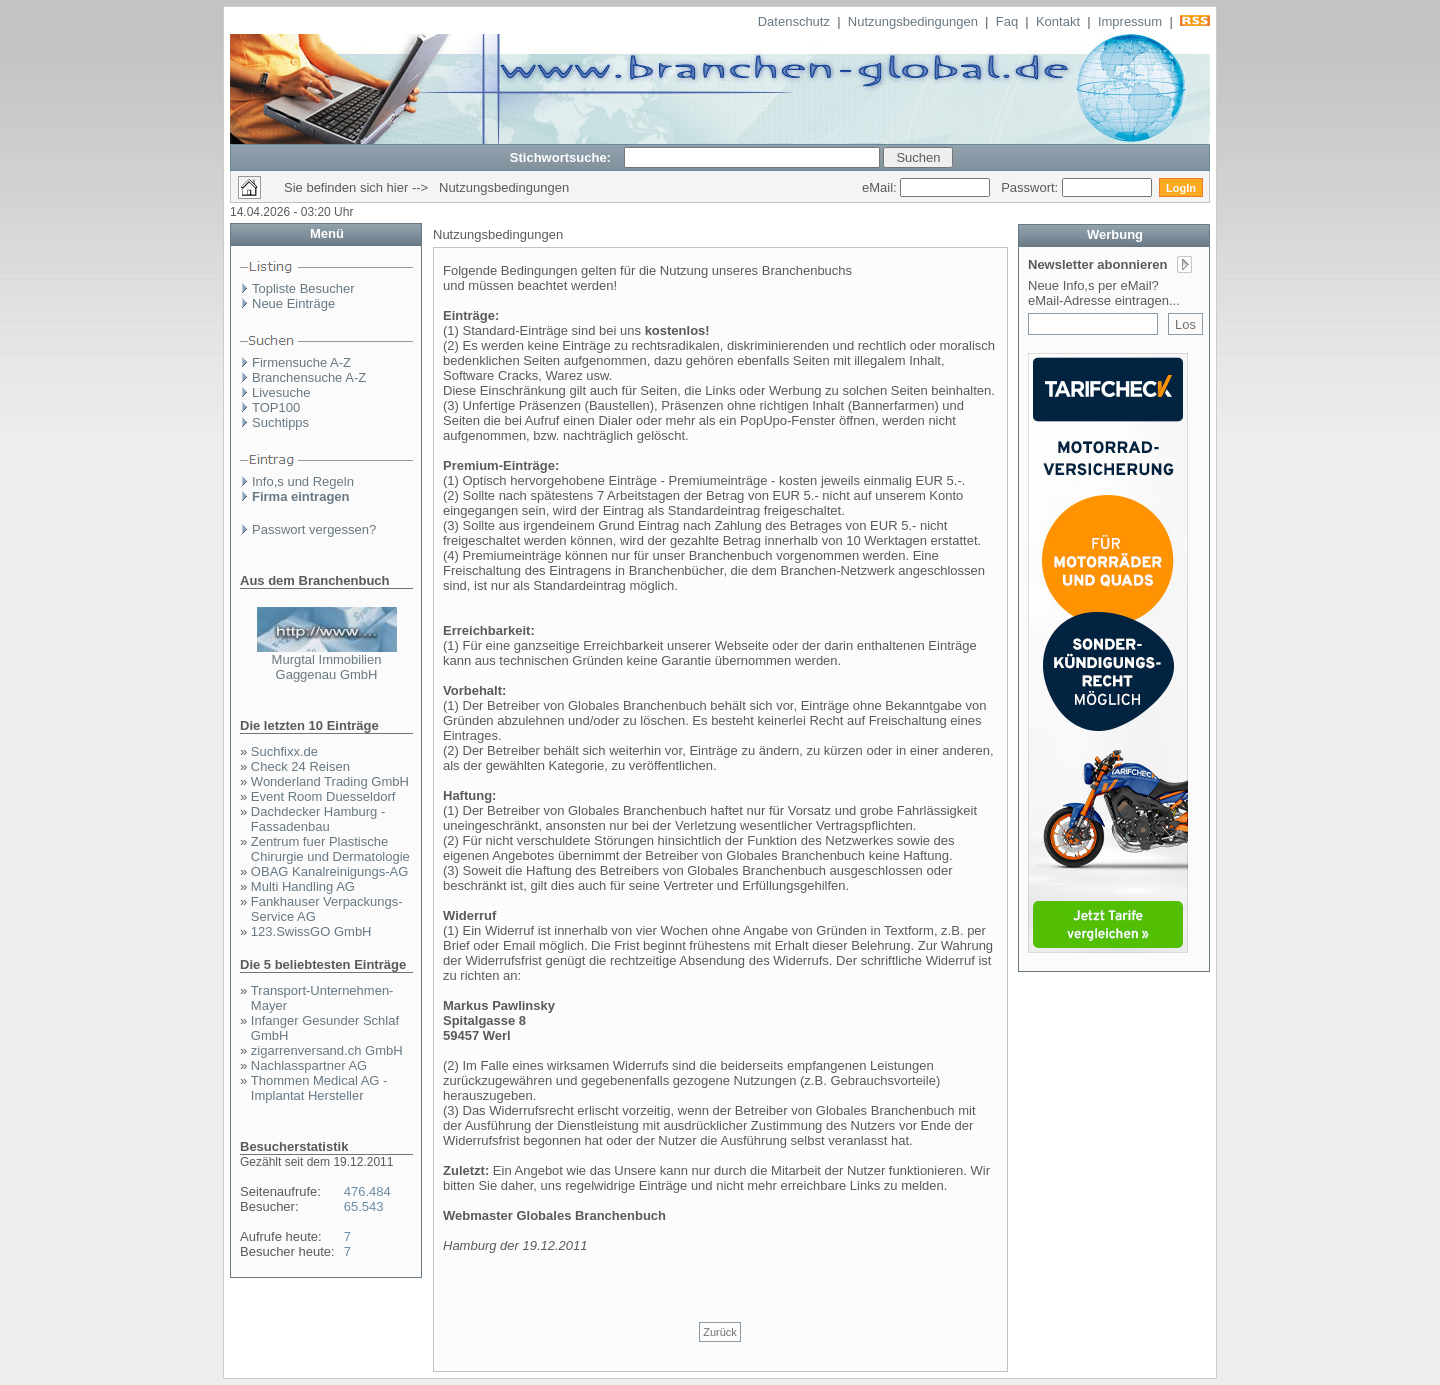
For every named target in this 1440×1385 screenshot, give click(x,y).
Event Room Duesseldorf (323, 796)
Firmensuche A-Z (301, 362)
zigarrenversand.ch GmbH (327, 1050)
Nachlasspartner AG (309, 1065)
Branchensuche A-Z (309, 377)
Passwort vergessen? (314, 529)
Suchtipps (280, 422)
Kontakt (1058, 21)
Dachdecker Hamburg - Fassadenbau (318, 819)
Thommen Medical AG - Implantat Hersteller (319, 1088)
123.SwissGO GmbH (311, 931)
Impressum (1130, 21)
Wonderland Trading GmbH (330, 781)
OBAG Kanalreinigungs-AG (330, 871)
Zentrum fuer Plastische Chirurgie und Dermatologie (330, 849)
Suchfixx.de (284, 751)
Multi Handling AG (303, 886)
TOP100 (276, 407)
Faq (1007, 21)
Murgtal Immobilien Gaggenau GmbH (327, 667)
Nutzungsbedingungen (913, 21)
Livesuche (281, 392)
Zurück (720, 1332)
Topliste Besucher (303, 288)
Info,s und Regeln (303, 481)
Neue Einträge (293, 303)
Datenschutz (794, 21)
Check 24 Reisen (300, 766)
